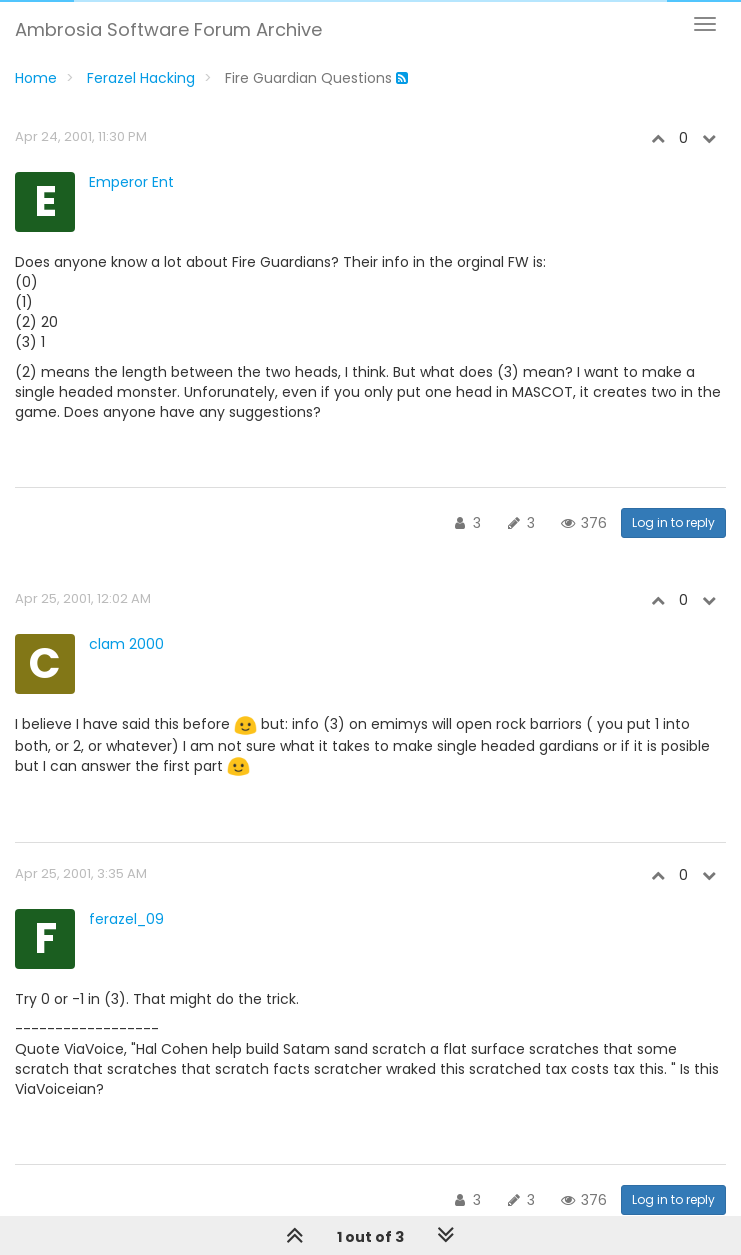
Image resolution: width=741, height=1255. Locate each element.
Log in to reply (673, 522)
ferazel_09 (126, 919)
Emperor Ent (131, 182)
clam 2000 (126, 644)
